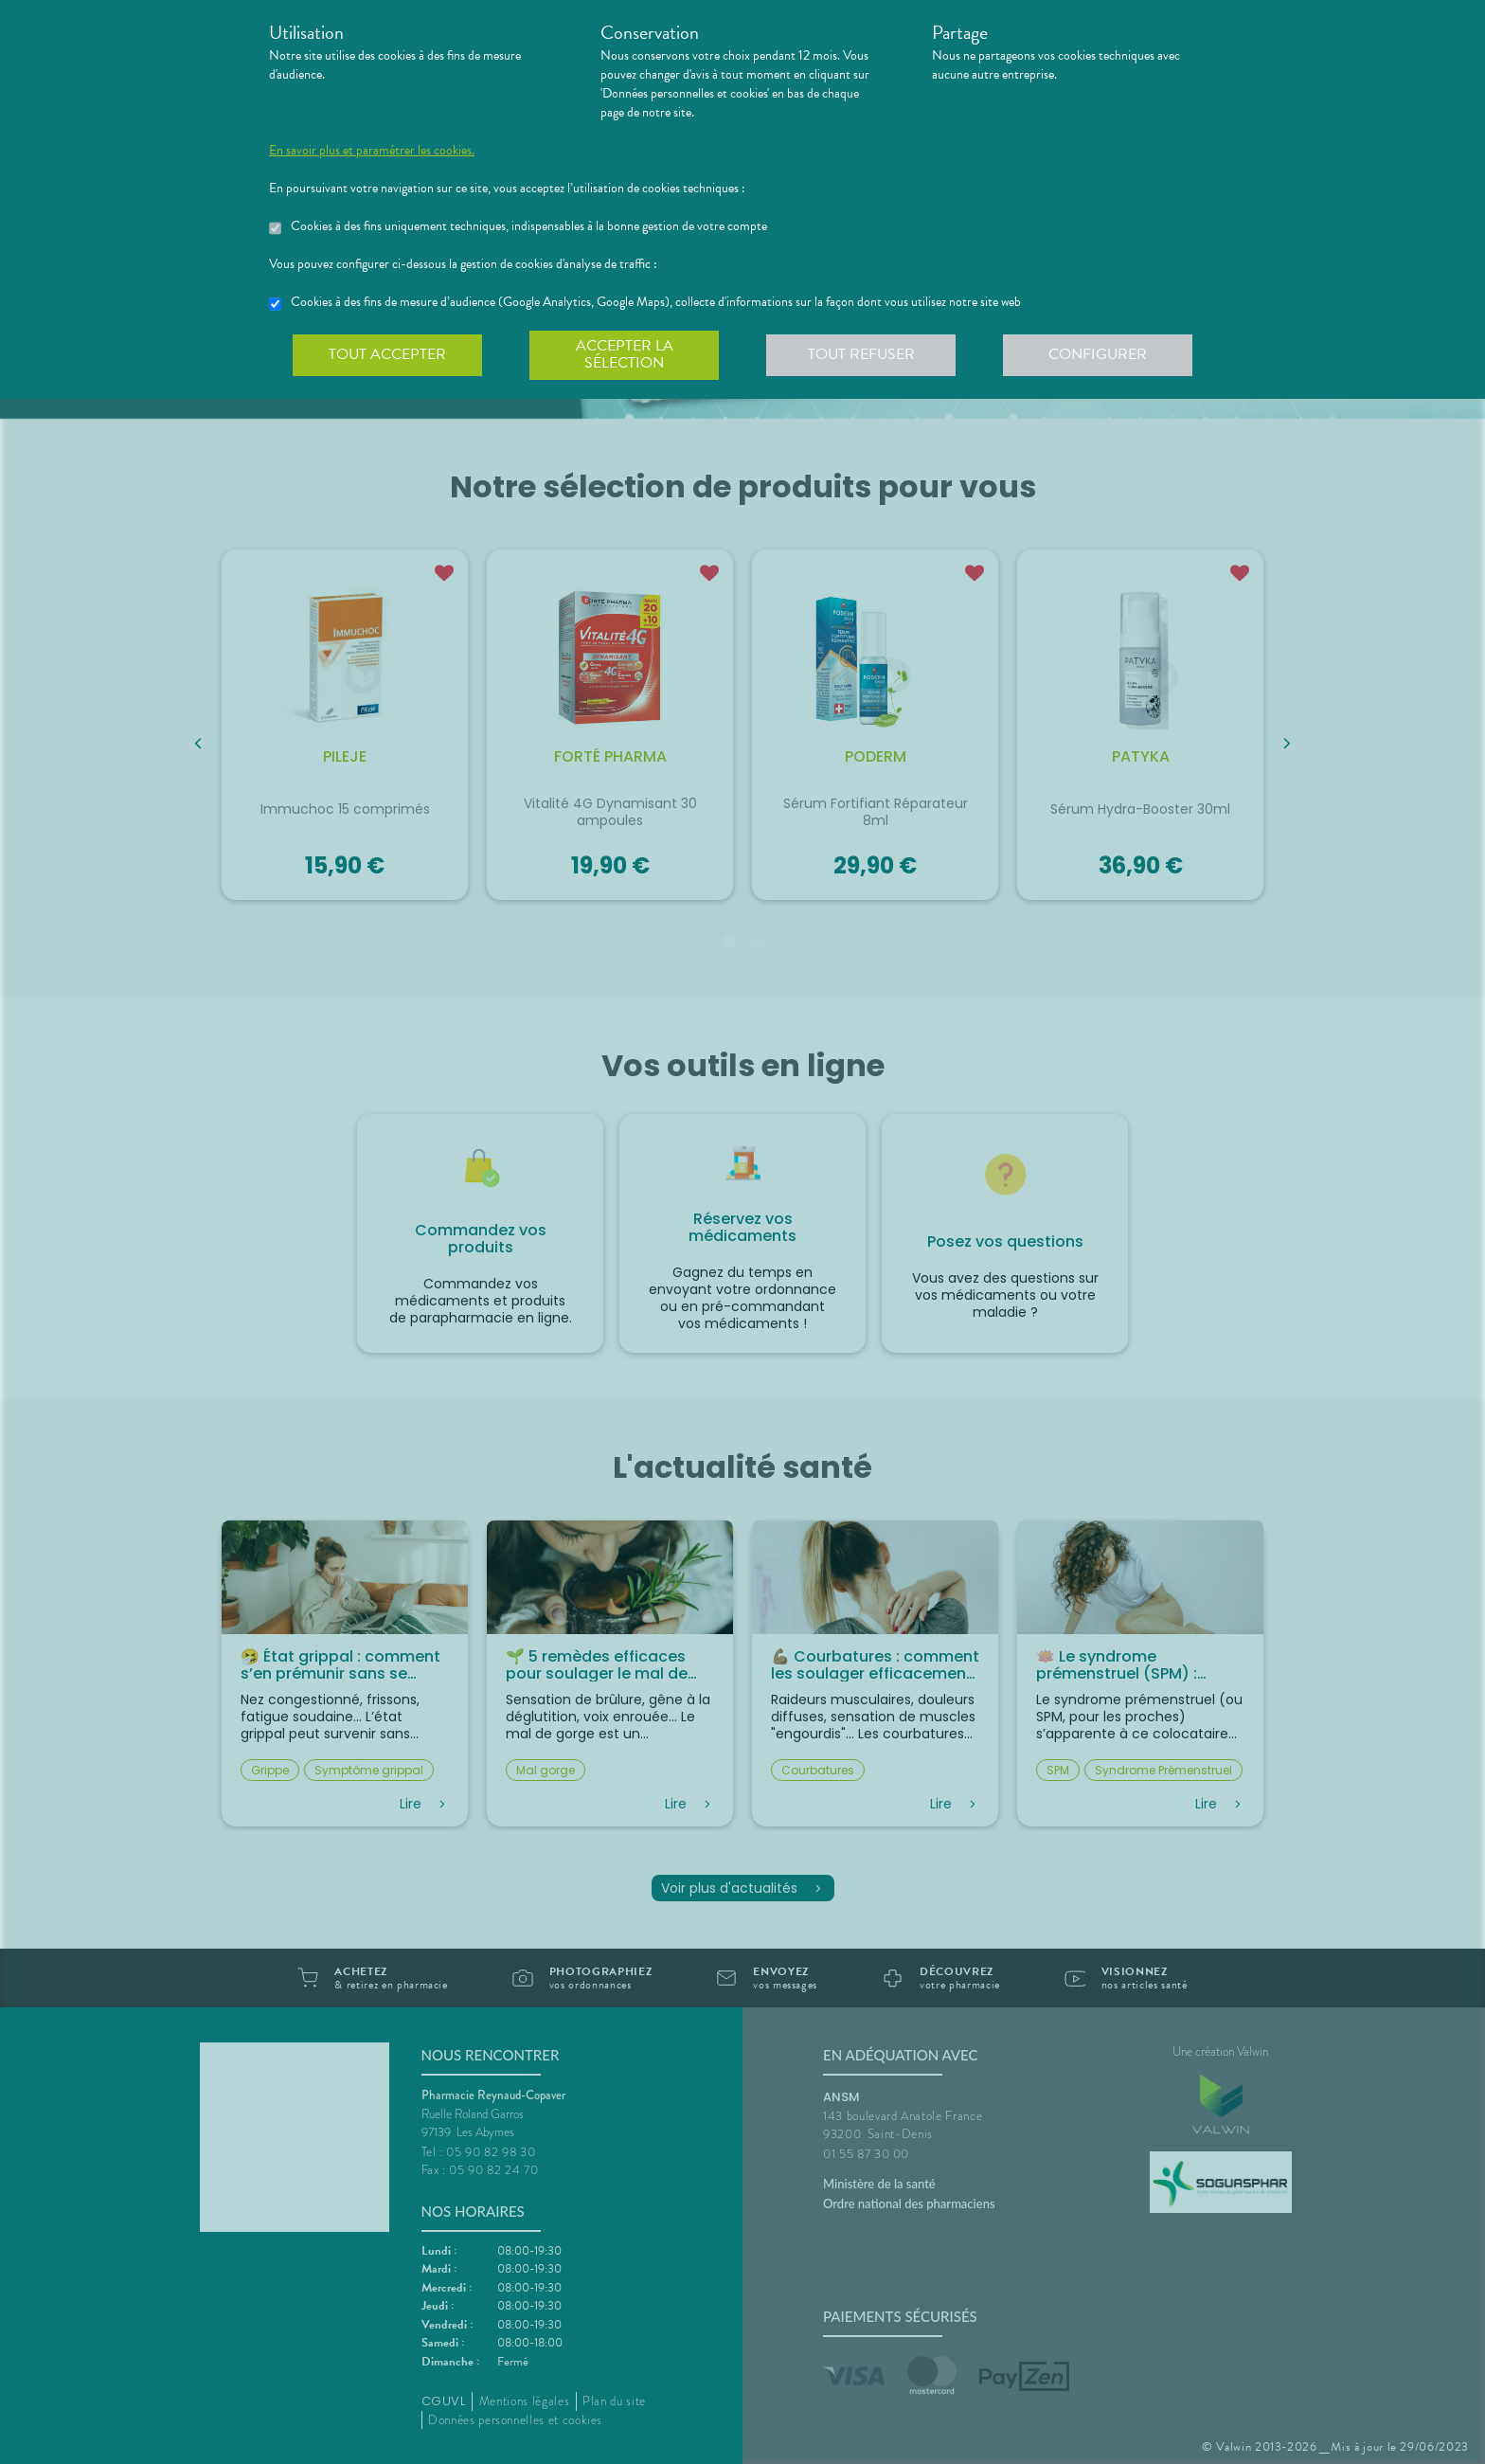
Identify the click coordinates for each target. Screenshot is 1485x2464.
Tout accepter (387, 354)
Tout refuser (861, 354)
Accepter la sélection (624, 354)
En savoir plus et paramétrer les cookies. (371, 150)
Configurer (1097, 354)
